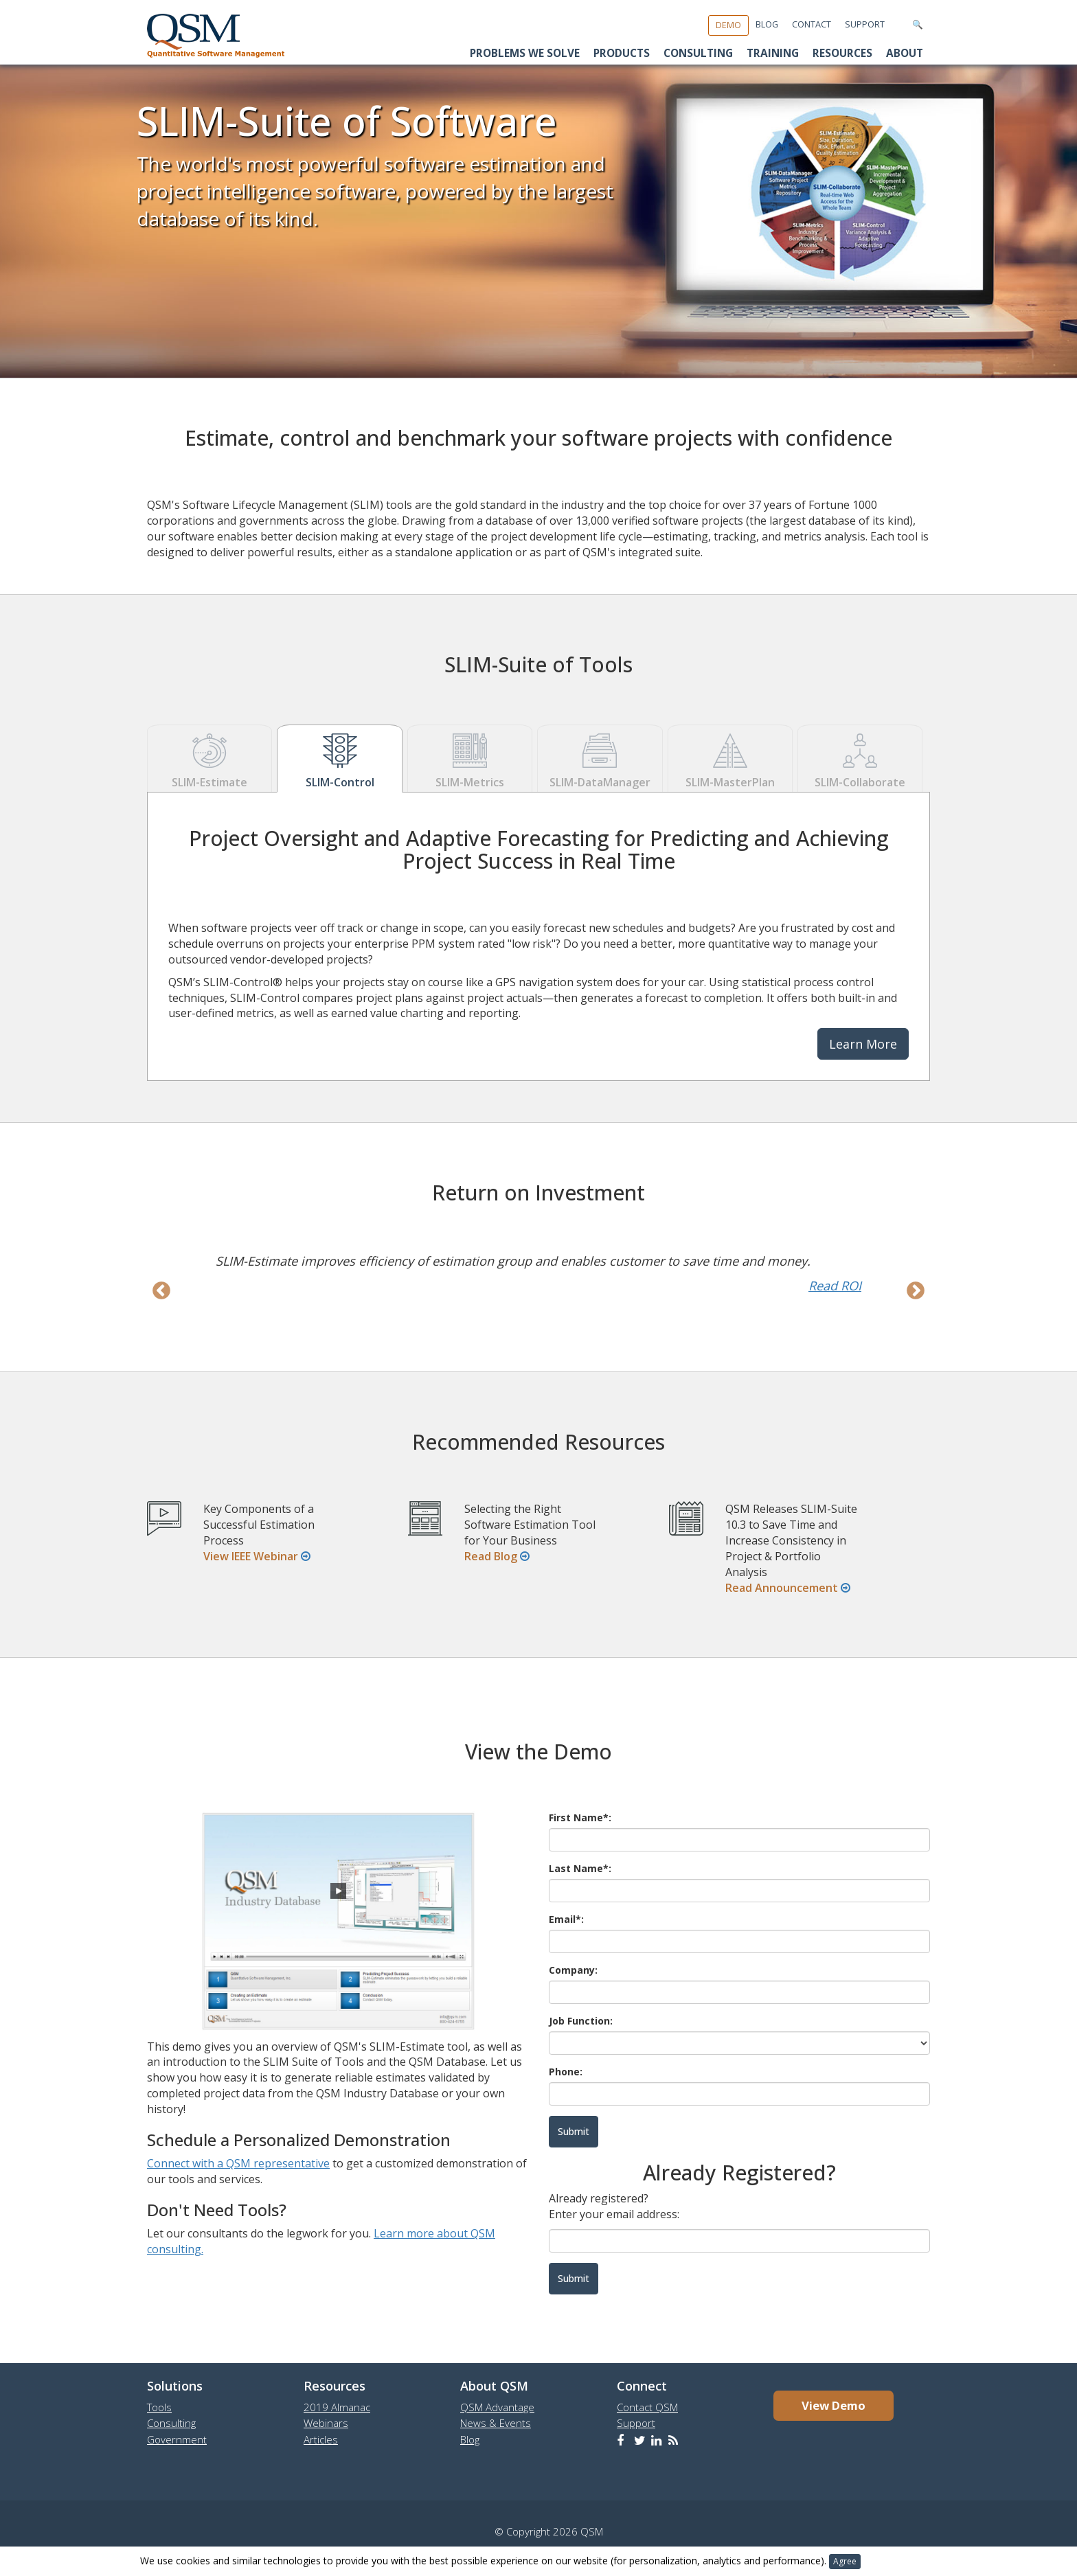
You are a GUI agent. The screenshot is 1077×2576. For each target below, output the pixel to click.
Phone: (565, 2071)
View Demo (833, 2405)
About (904, 53)
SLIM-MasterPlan (730, 758)
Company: (573, 1969)
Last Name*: (580, 1868)
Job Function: (581, 2020)
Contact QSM (647, 2407)
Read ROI (834, 1285)
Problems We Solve (525, 53)
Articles (321, 2439)
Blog (767, 24)
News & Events (495, 2423)
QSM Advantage (497, 2407)
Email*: (566, 1919)
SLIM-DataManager (599, 758)
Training (773, 53)
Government (177, 2439)
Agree (845, 2561)
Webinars (326, 2423)
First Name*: (580, 1817)
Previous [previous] (161, 1291)
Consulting (698, 53)
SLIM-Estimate (209, 758)
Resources (842, 53)
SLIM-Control (339, 758)
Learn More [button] (863, 1044)
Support (865, 24)
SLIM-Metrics (469, 758)
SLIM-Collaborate (860, 758)
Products (621, 53)
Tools (159, 2407)
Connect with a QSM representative (238, 2163)
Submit (573, 2278)
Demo (728, 25)
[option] (538, 1273)
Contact (811, 24)
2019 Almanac (337, 2407)
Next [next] (915, 1291)
